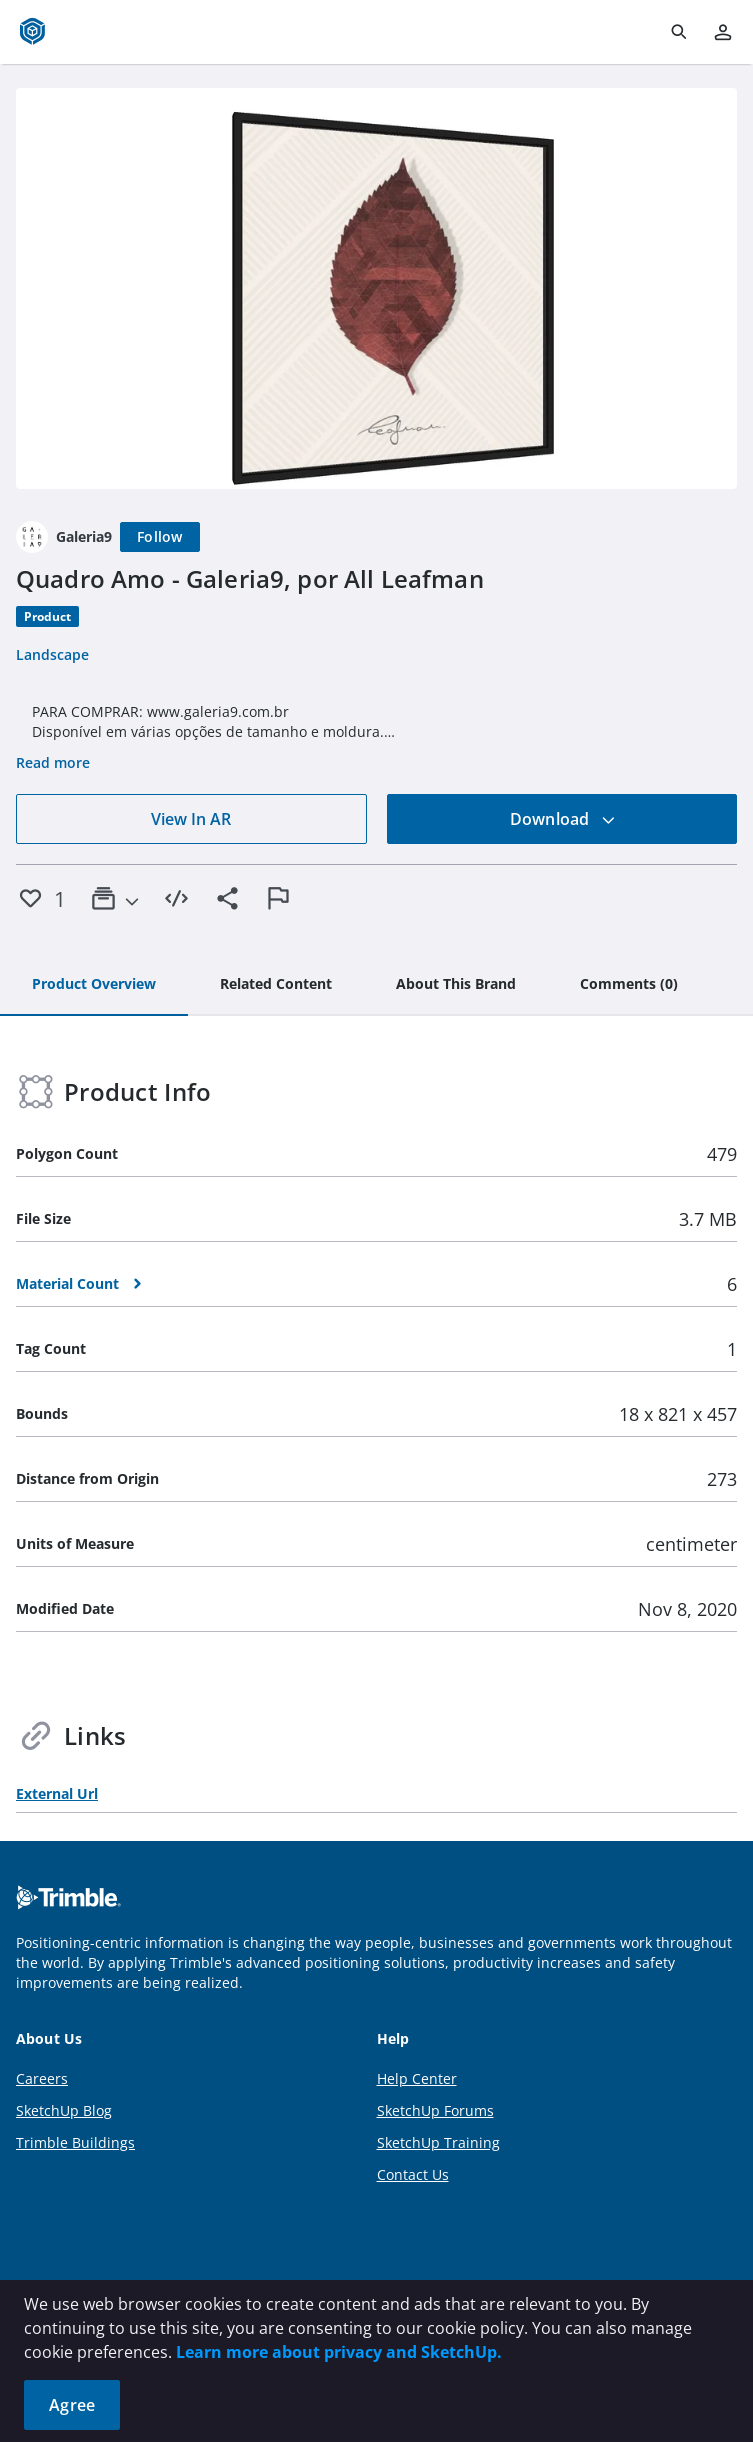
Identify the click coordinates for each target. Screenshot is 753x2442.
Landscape (52, 654)
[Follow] (160, 537)
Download (563, 819)
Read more (53, 762)
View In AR (191, 819)
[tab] (94, 985)
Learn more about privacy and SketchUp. (339, 2352)
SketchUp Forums (435, 2110)
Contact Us (413, 2174)
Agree (72, 2405)
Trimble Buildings (75, 2142)
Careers (42, 2078)
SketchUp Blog (64, 2110)
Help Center (417, 2078)
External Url (57, 1793)
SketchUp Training (438, 2142)
